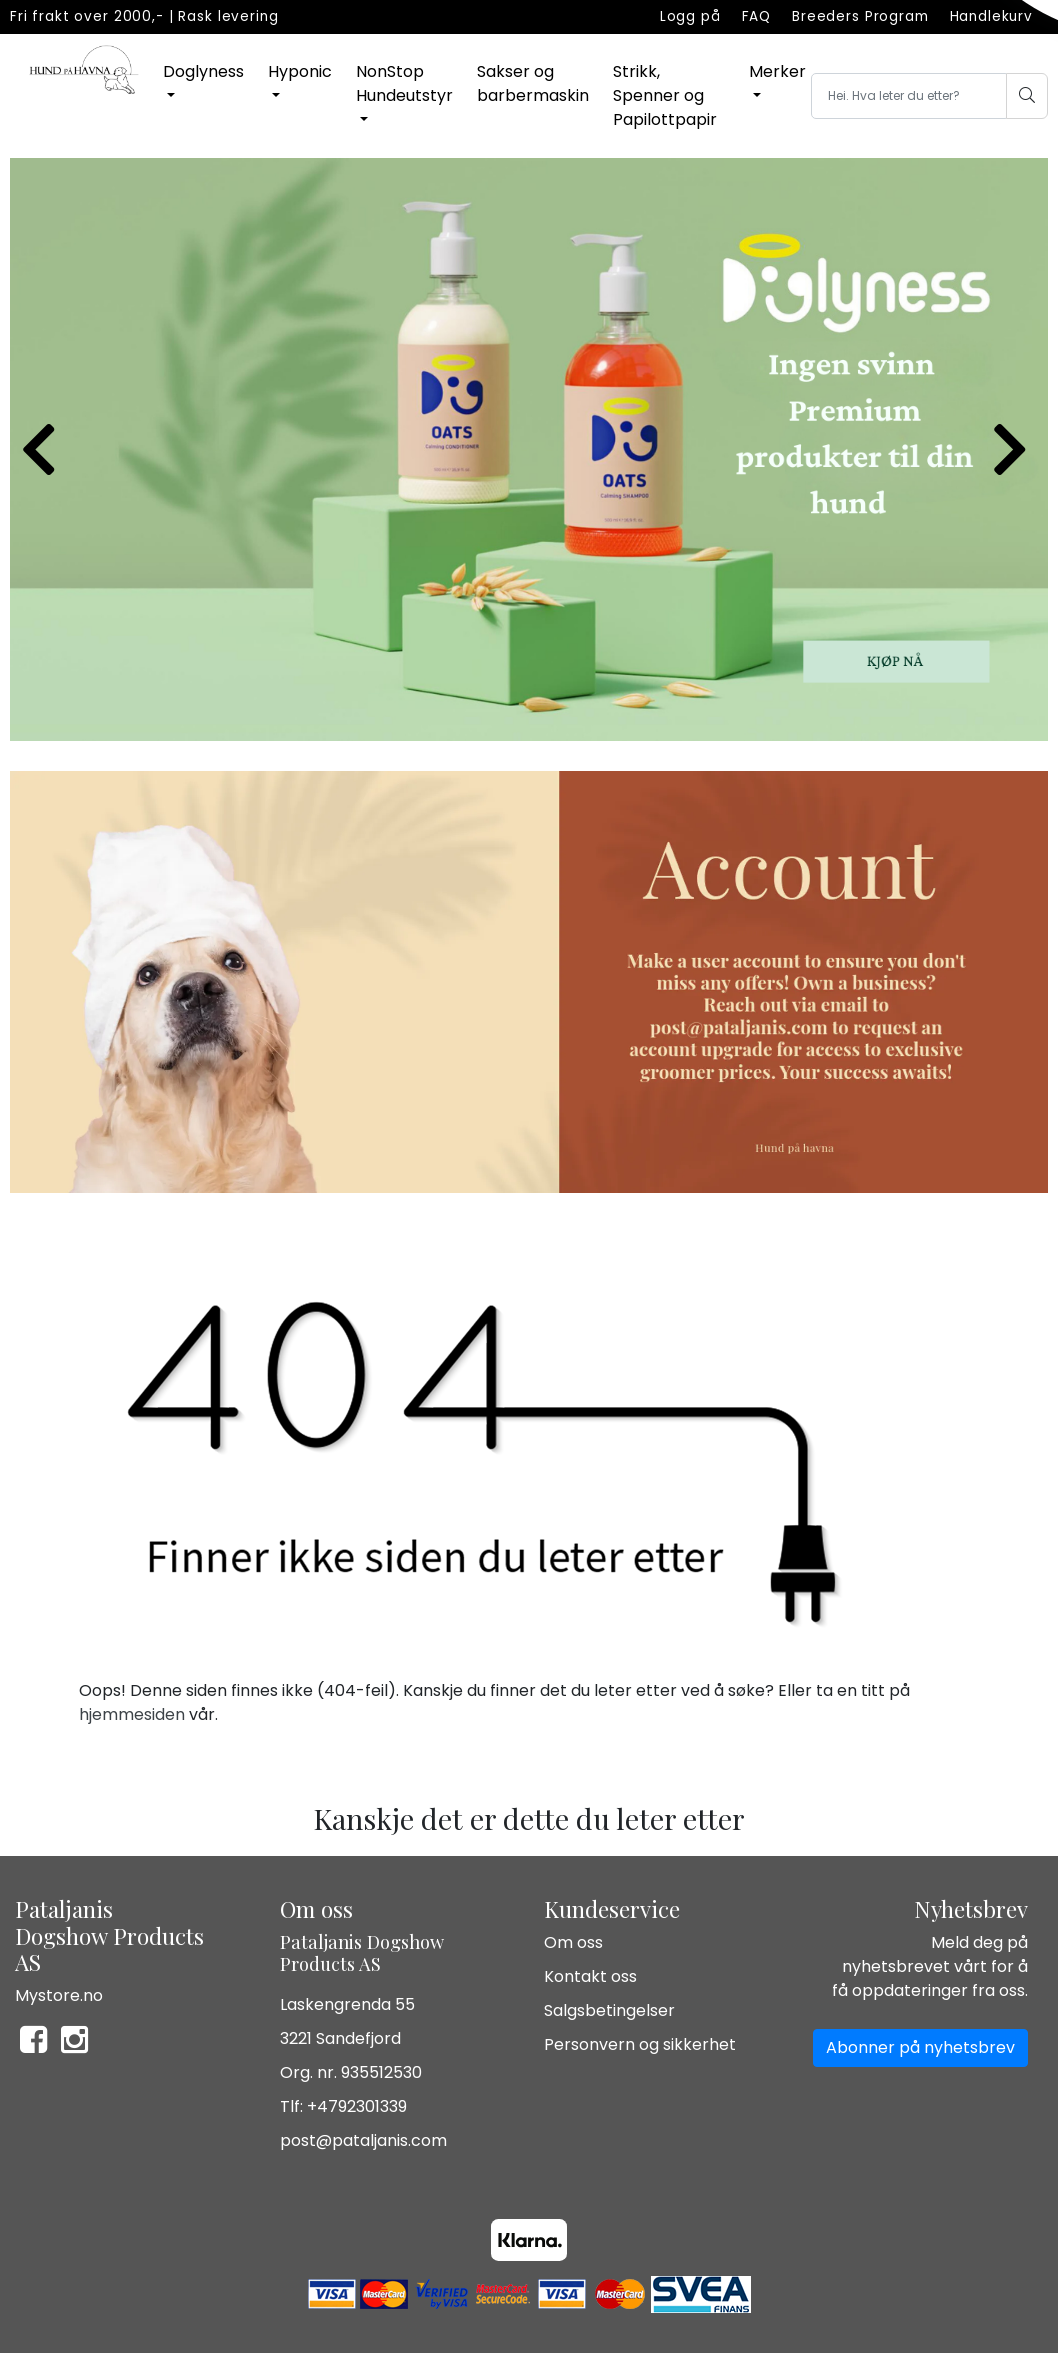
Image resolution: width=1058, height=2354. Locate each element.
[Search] (910, 96)
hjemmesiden (132, 1714)
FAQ (757, 16)
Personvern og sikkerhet (640, 2044)
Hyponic (300, 71)
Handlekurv (992, 16)
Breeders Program (860, 16)
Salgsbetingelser (609, 2010)
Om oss (573, 1942)
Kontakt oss (590, 1976)
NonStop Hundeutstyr (404, 83)
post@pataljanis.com (363, 2140)
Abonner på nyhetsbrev (920, 2047)
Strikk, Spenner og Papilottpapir (665, 95)
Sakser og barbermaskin (533, 83)
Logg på (690, 16)
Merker (777, 71)
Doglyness (203, 71)
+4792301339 (357, 2106)
